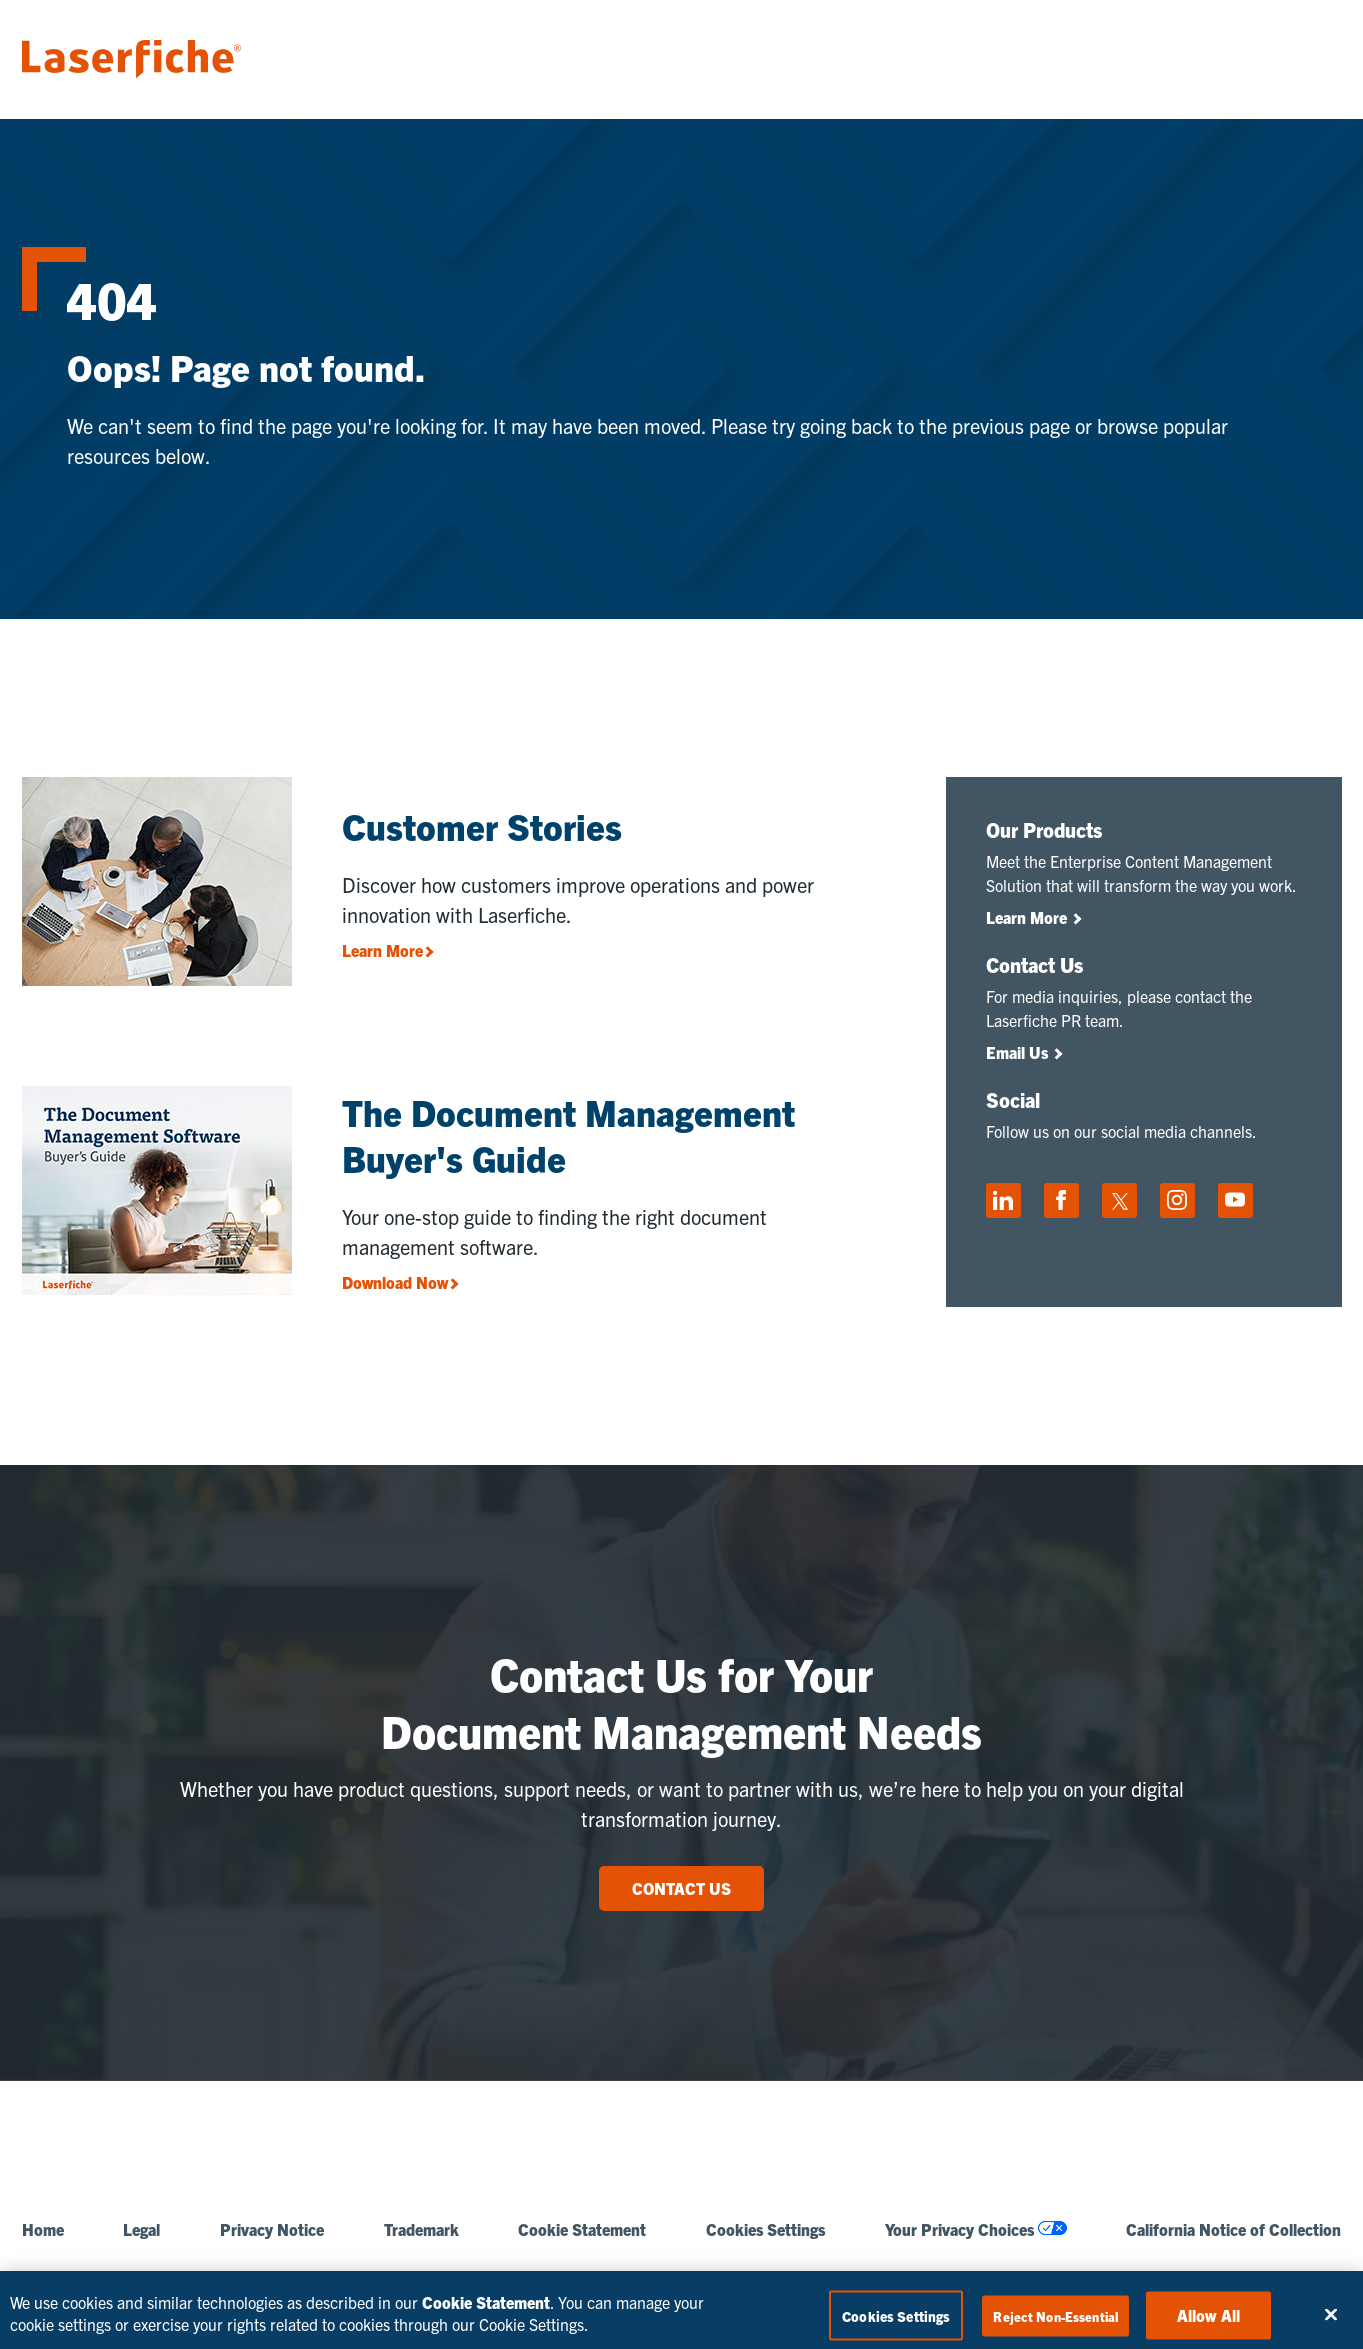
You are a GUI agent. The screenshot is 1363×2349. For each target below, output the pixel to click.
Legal (141, 2230)
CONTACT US (681, 1888)
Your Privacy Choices (976, 2230)
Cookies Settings (765, 2230)
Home (43, 2230)
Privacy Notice (272, 2230)
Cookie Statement (582, 2230)
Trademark (421, 2230)
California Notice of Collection (1233, 2230)
